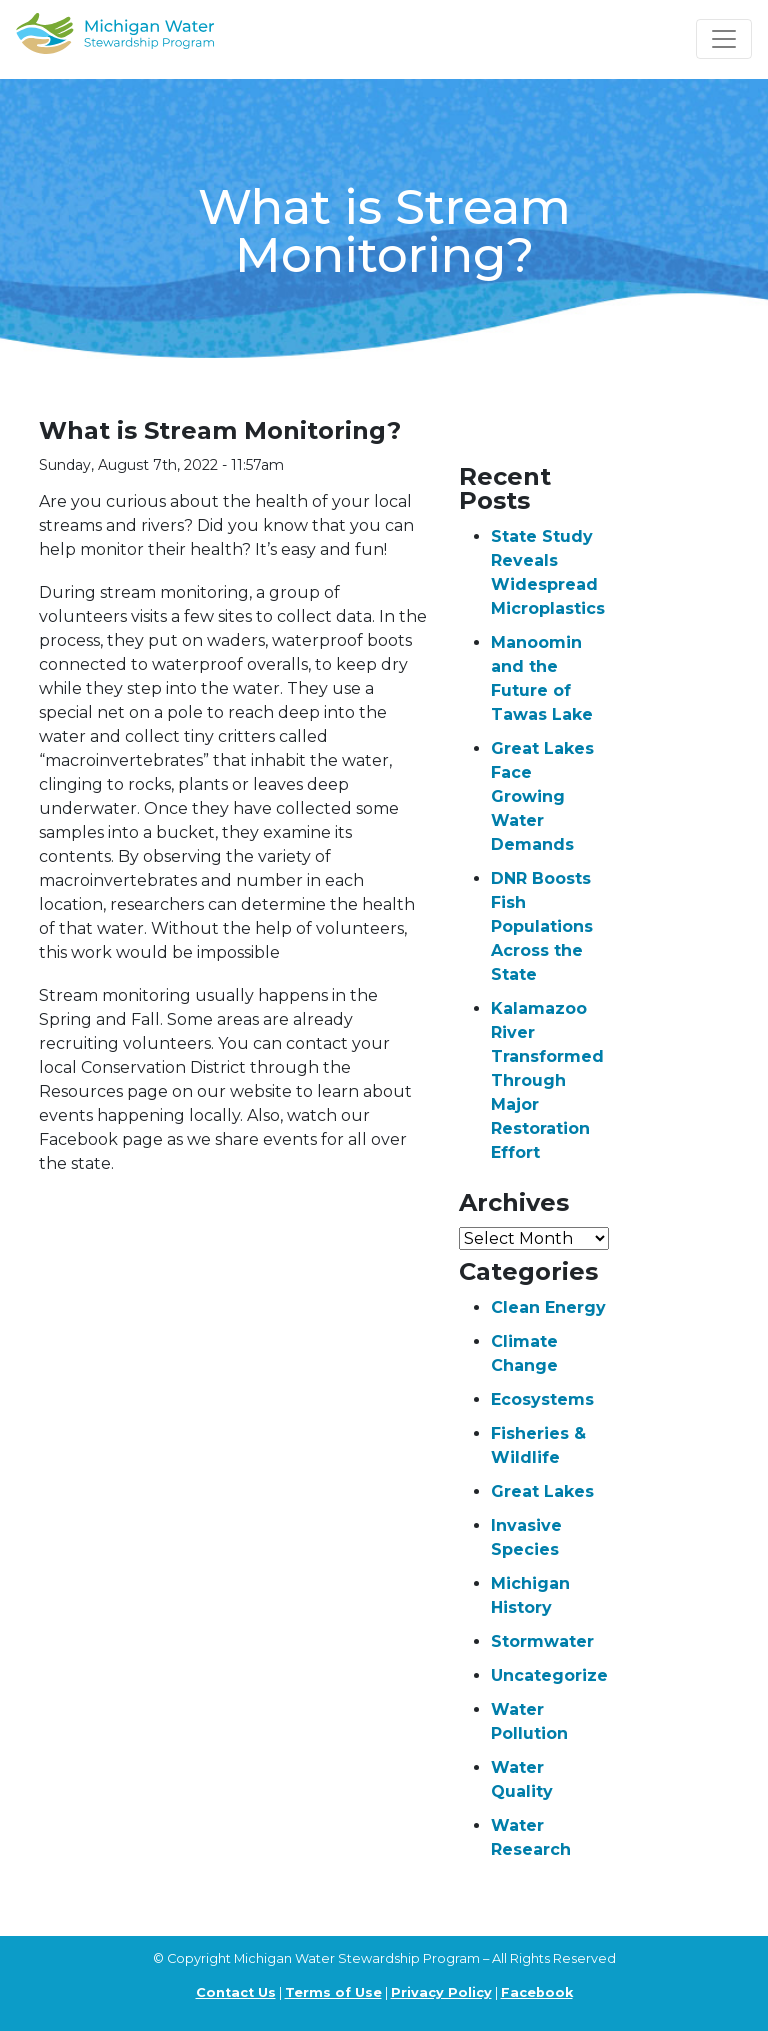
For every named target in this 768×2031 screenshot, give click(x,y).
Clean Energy (548, 1307)
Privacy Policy (441, 1992)
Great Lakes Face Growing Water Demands (542, 796)
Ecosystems (542, 1399)
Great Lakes (542, 1491)
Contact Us (236, 1992)
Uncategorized (555, 1675)
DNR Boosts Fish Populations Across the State (542, 926)
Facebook (537, 1992)
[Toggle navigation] (724, 39)
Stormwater (542, 1641)
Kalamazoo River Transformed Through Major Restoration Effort (547, 1080)
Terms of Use (333, 1992)
